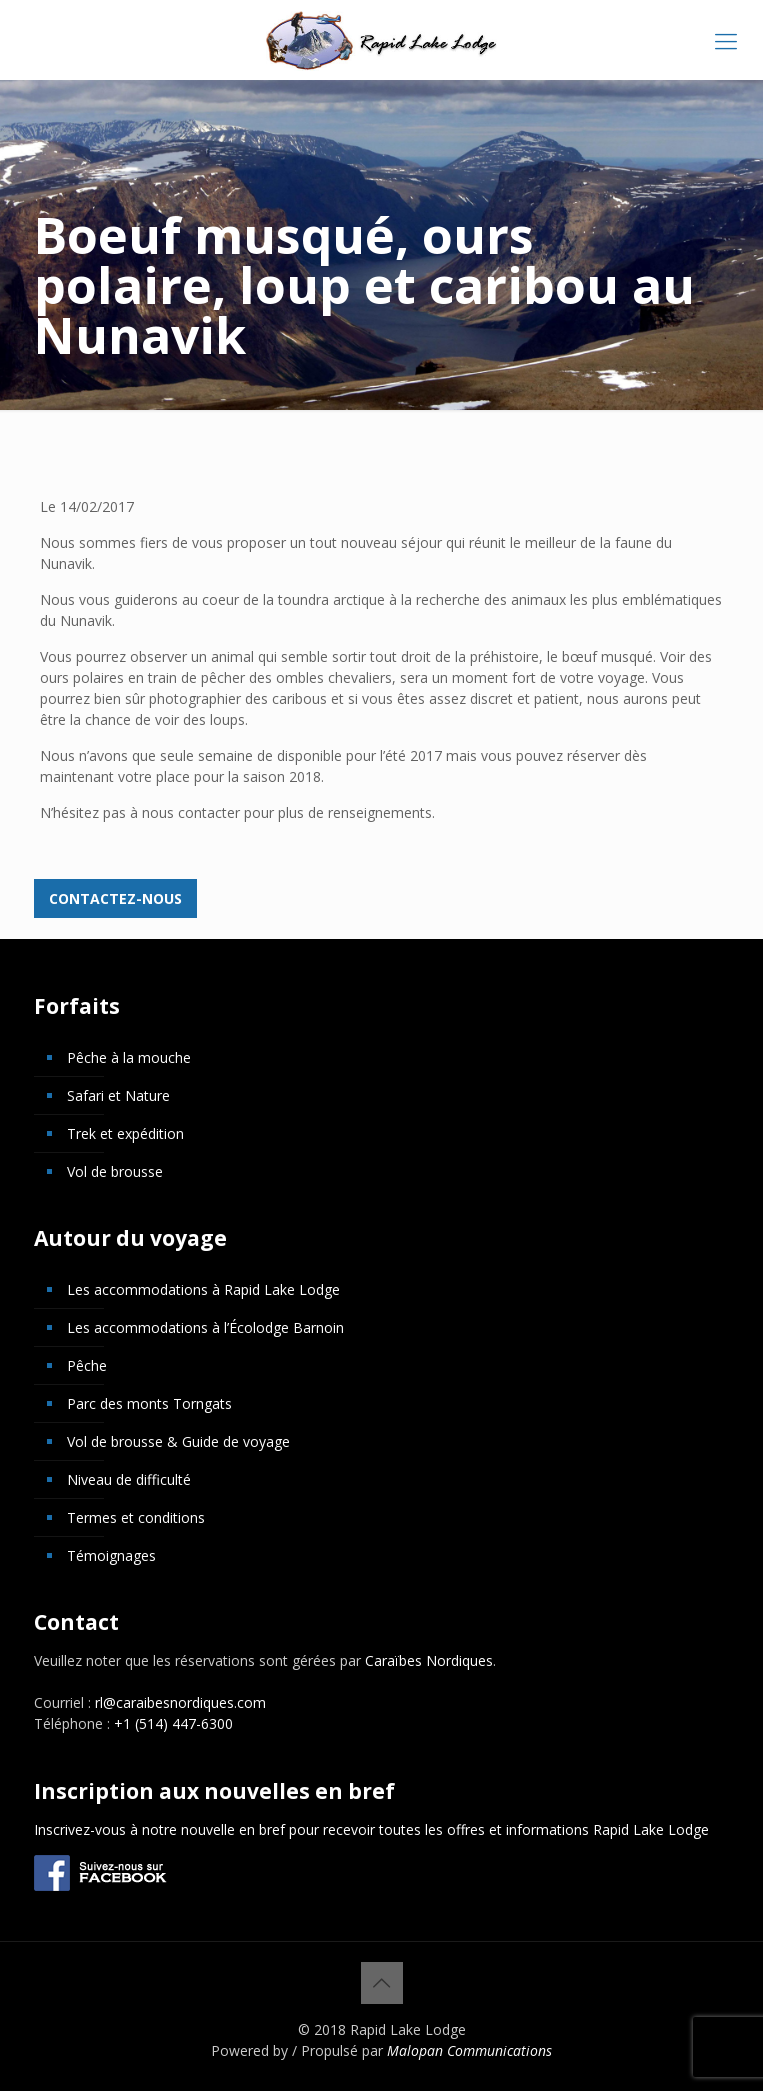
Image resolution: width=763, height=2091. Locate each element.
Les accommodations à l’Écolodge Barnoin (205, 1327)
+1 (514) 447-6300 (173, 1723)
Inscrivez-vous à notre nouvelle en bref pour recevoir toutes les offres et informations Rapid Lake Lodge (371, 1829)
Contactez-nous (115, 898)
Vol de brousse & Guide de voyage (178, 1441)
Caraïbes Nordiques (429, 1660)
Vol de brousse (115, 1171)
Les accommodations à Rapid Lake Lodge (203, 1289)
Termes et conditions (136, 1517)
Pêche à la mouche (129, 1057)
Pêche (87, 1365)
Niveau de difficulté (129, 1479)
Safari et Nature (118, 1095)
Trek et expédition (125, 1133)
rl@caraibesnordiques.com (180, 1702)
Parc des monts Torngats (149, 1403)
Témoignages (111, 1555)
